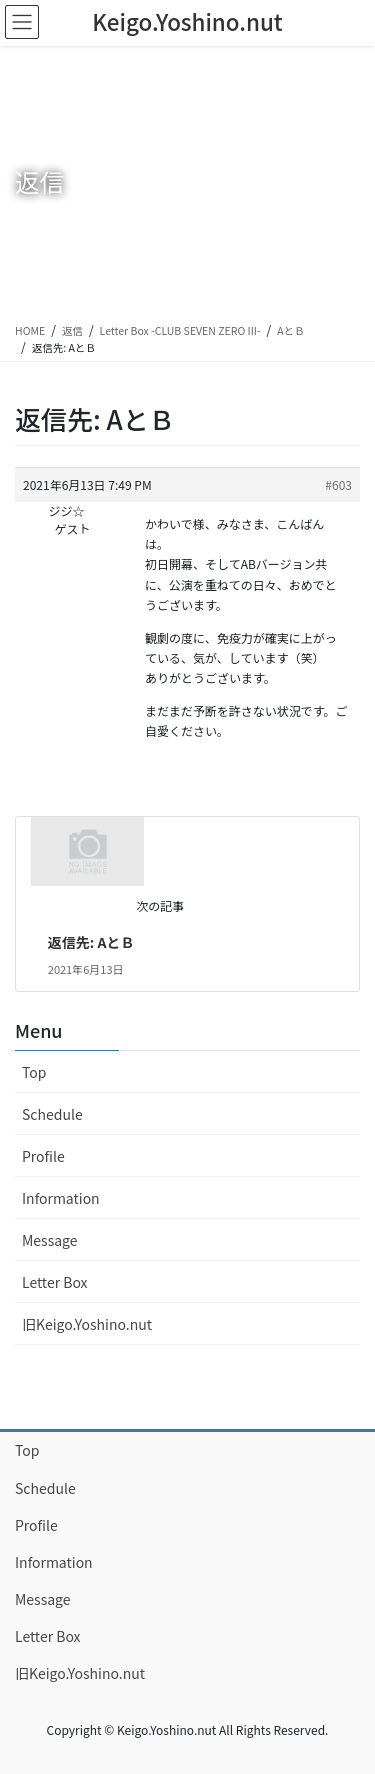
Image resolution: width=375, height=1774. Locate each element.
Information (61, 1198)
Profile (43, 1156)
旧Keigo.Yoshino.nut (87, 1324)
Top (34, 1072)
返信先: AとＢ (91, 942)
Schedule (52, 1114)
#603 (338, 484)
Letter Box (55, 1282)
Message (50, 1240)
